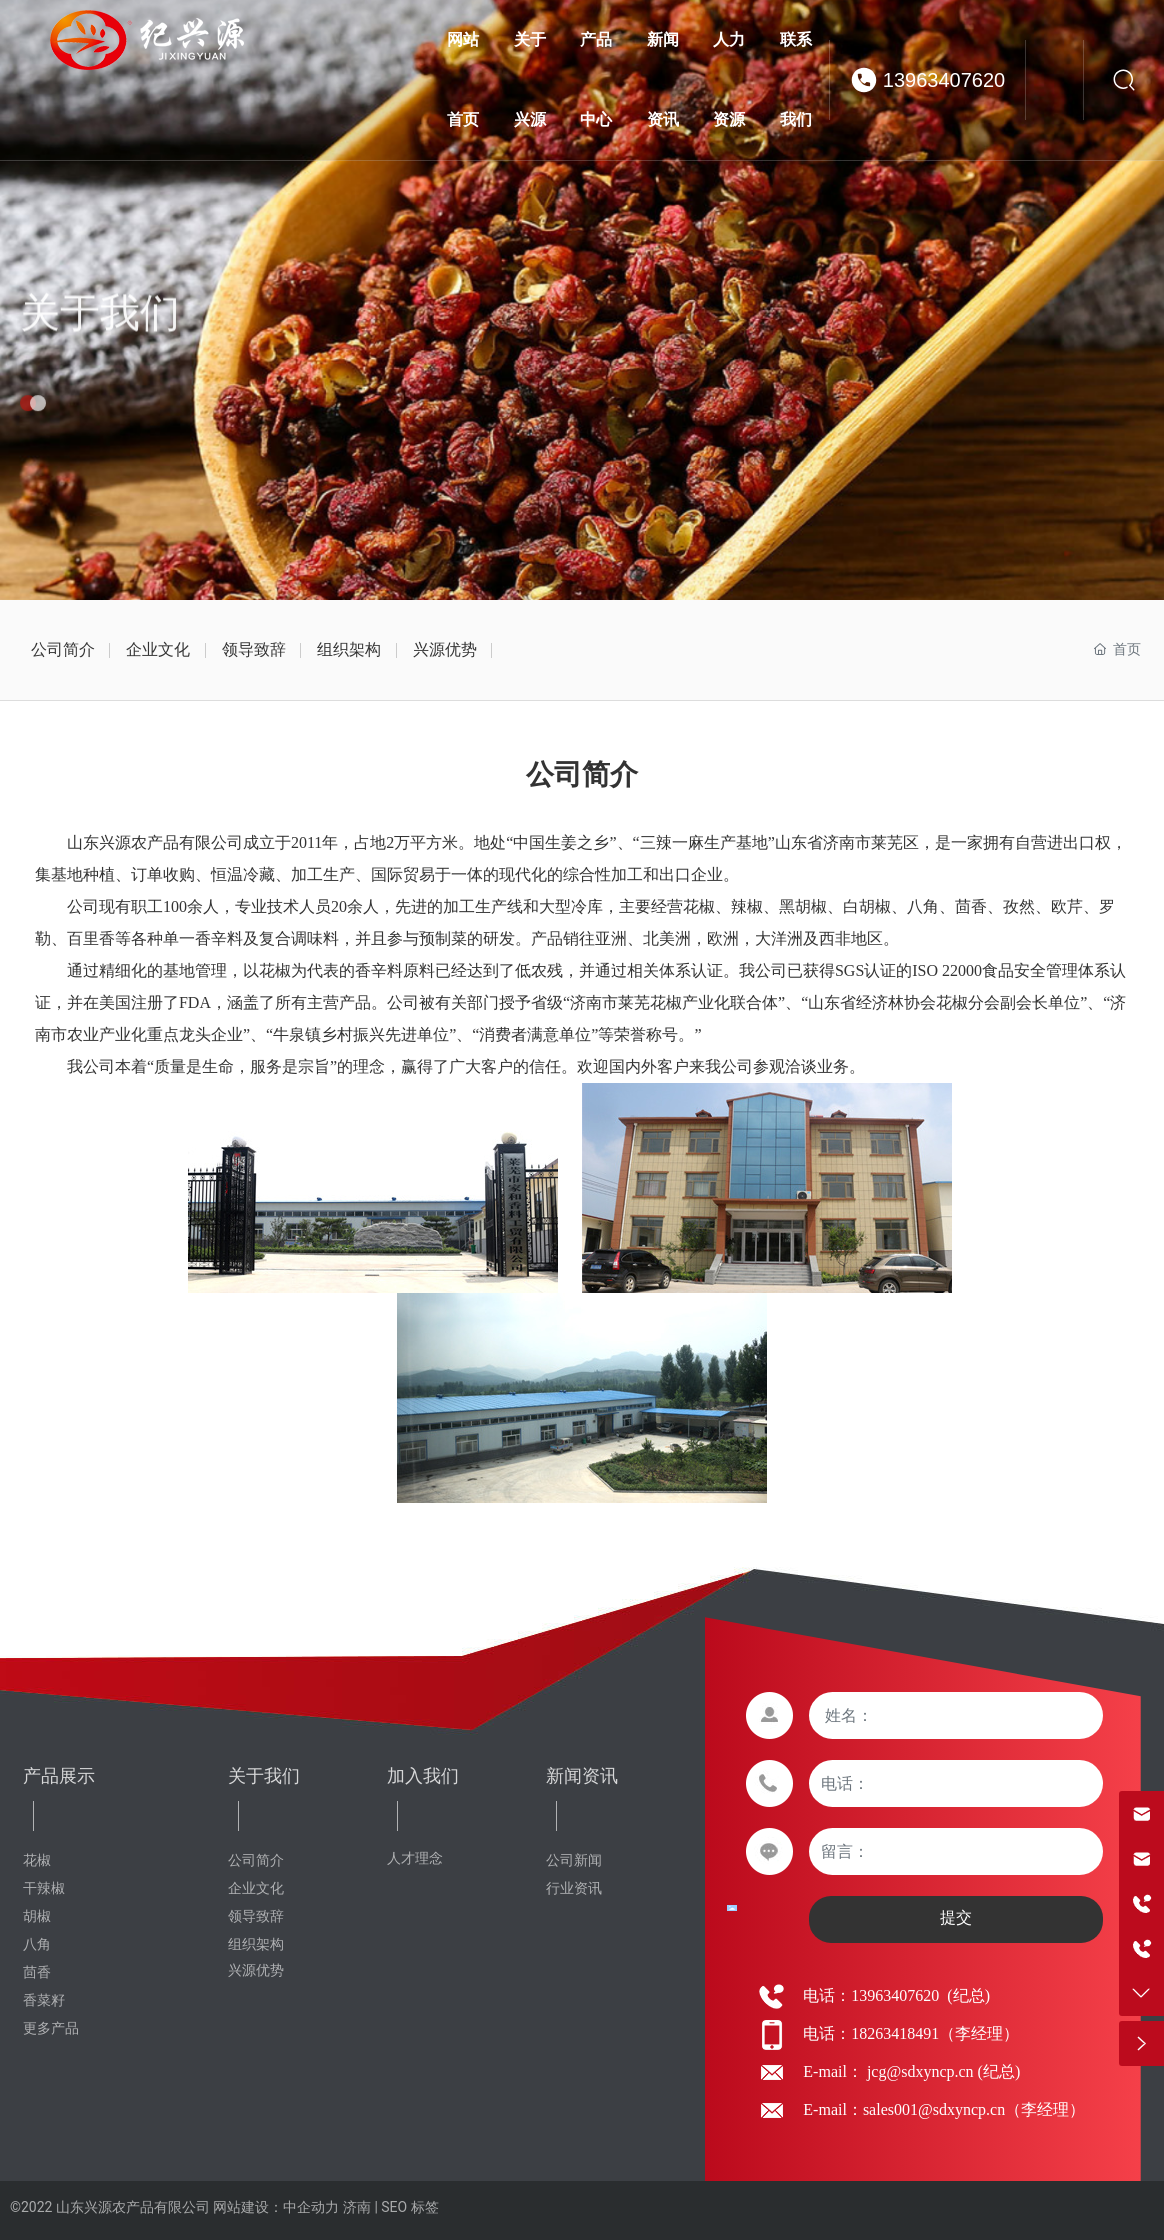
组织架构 (349, 649)
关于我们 (100, 341)
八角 (37, 1944)
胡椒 (37, 1916)
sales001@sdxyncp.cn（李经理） (974, 2109)
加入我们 (423, 1776)
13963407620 (944, 80)
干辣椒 (44, 1888)
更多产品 (51, 2028)
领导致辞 (254, 649)
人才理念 (415, 1858)
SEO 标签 (409, 2207)
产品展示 (59, 1776)
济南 (357, 2207)
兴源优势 (445, 649)
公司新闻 (574, 1860)
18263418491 (895, 2033)
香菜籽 (44, 2000)
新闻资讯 (582, 1776)
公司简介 (63, 649)
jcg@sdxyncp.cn (918, 2071)
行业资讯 (574, 1888)
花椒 (37, 1860)
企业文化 (158, 649)
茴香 (37, 1972)
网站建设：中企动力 (276, 2207)
